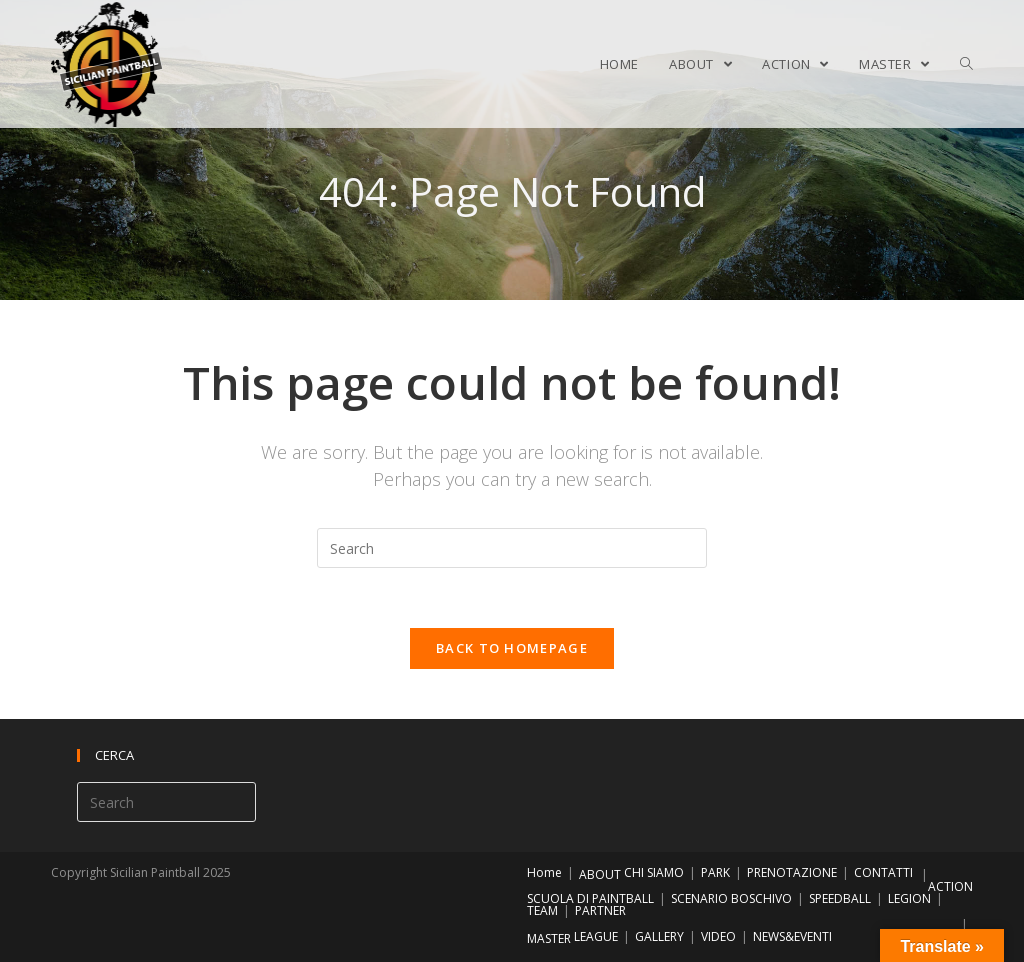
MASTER (549, 938)
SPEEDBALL (840, 898)
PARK (715, 872)
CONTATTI (883, 872)
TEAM (542, 910)
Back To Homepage (512, 648)
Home (544, 872)
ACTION (950, 886)
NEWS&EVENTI (792, 936)
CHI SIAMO (654, 872)
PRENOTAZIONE (792, 872)
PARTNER (600, 910)
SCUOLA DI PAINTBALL (590, 898)
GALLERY (659, 936)
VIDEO (718, 936)
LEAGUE (596, 936)
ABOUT (600, 874)
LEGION (909, 898)
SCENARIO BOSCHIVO (731, 898)
